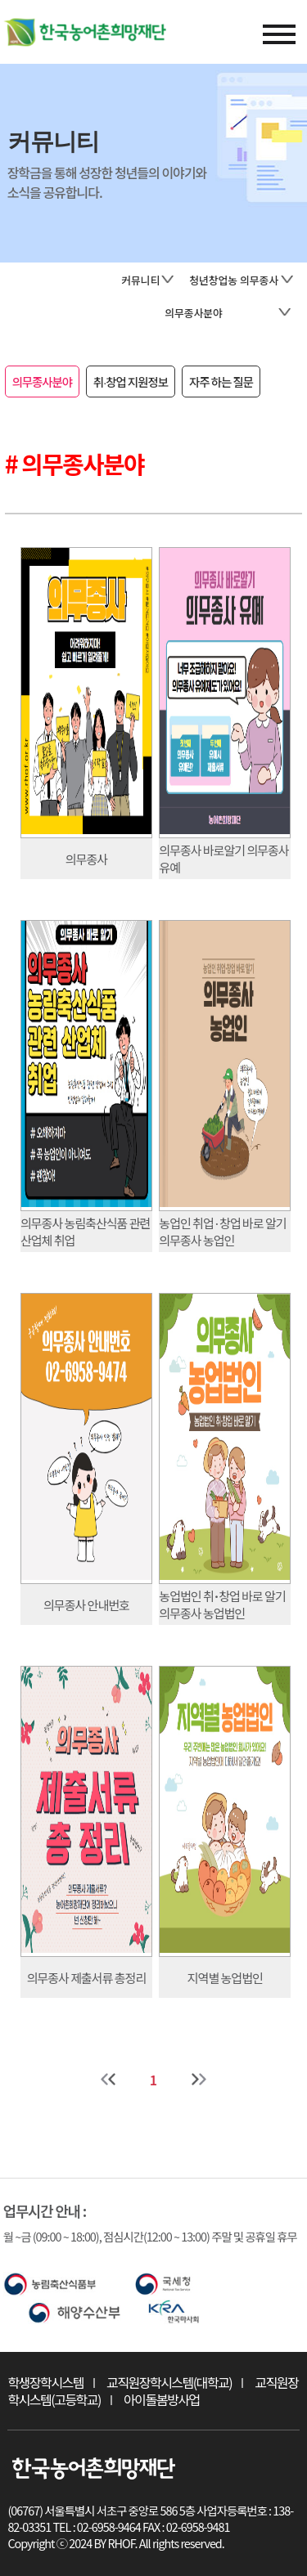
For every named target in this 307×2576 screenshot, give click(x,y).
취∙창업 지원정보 (130, 381)
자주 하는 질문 (221, 381)
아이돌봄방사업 (162, 2399)
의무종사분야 (42, 381)
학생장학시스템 (45, 2382)
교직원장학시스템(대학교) (169, 2382)
